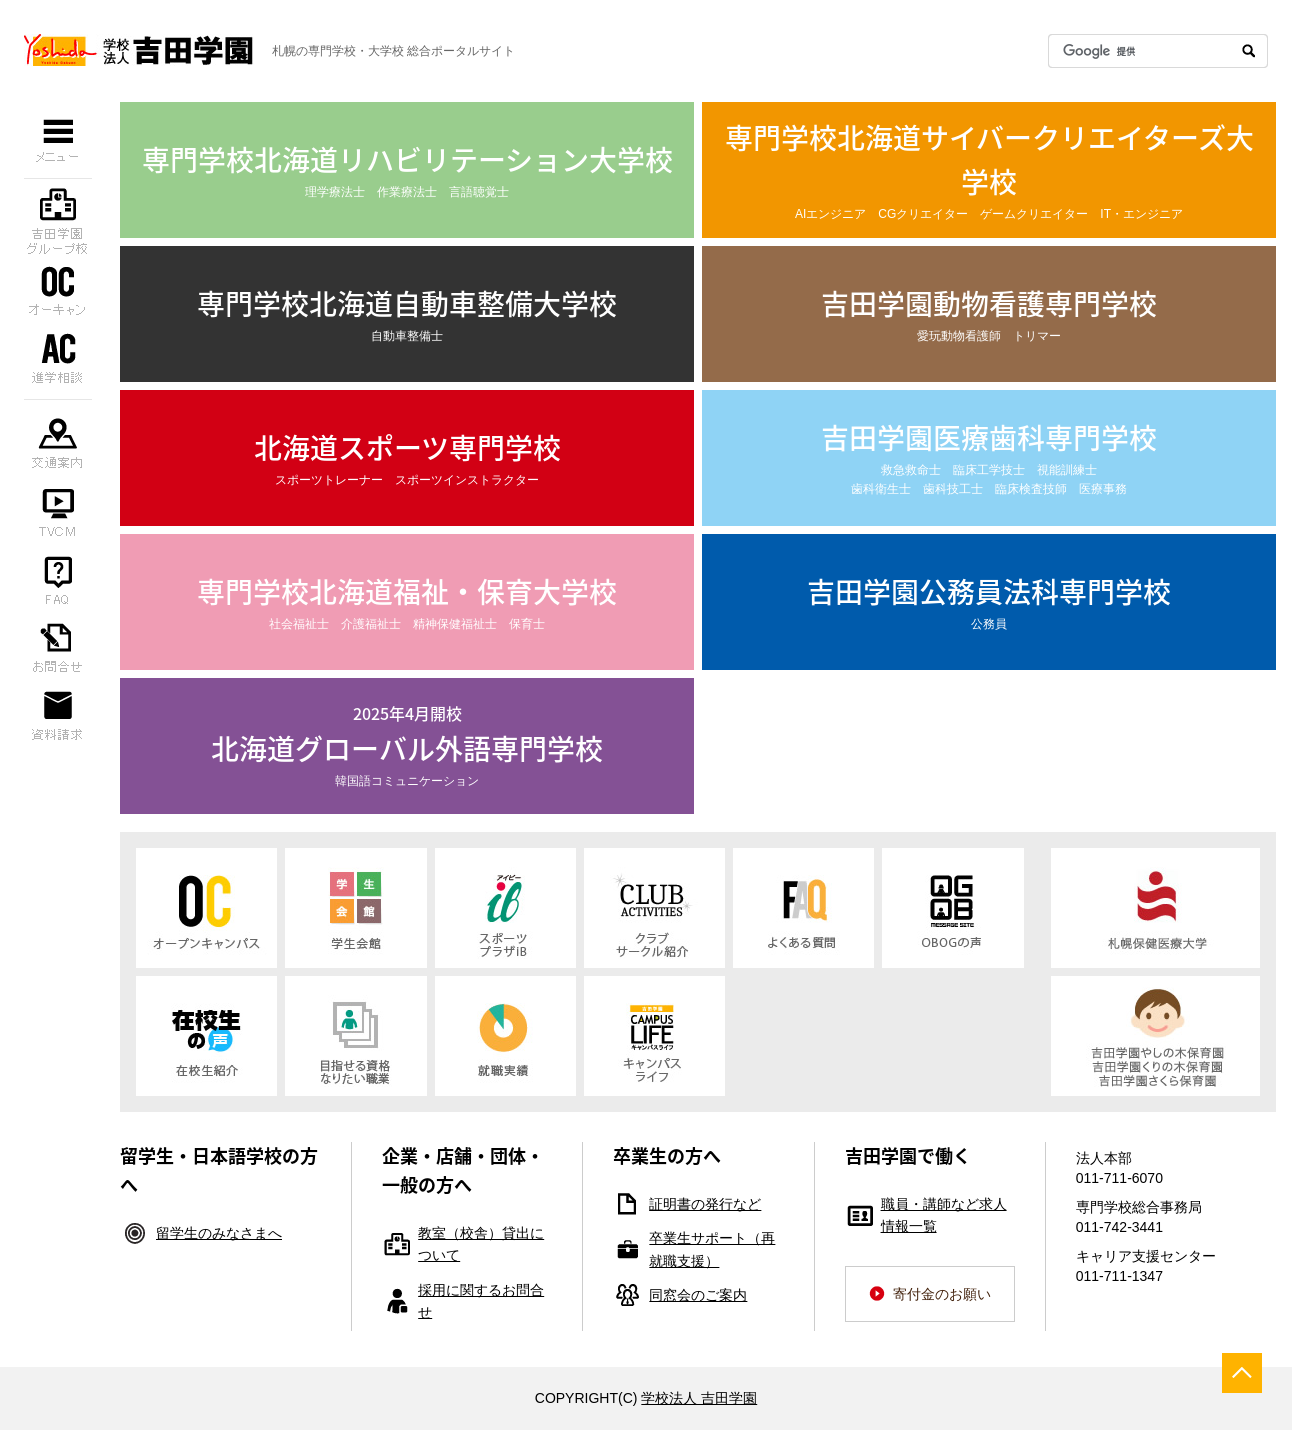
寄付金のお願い (942, 1294)
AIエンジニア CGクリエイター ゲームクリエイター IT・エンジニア (989, 169)
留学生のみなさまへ (219, 1233)
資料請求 (58, 714)
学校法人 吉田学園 (699, 1398)
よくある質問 (58, 578)
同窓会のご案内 (698, 1295)
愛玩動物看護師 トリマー (989, 312)
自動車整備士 (407, 312)
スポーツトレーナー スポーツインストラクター (407, 456)
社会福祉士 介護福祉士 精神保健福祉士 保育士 (407, 600)
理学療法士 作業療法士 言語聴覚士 (407, 168)
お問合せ (58, 646)
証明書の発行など (705, 1204)
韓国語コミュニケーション (407, 744)
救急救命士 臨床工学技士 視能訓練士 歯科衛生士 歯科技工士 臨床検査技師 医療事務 (989, 456)
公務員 (989, 600)
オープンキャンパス (58, 289)
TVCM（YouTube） (58, 510)
